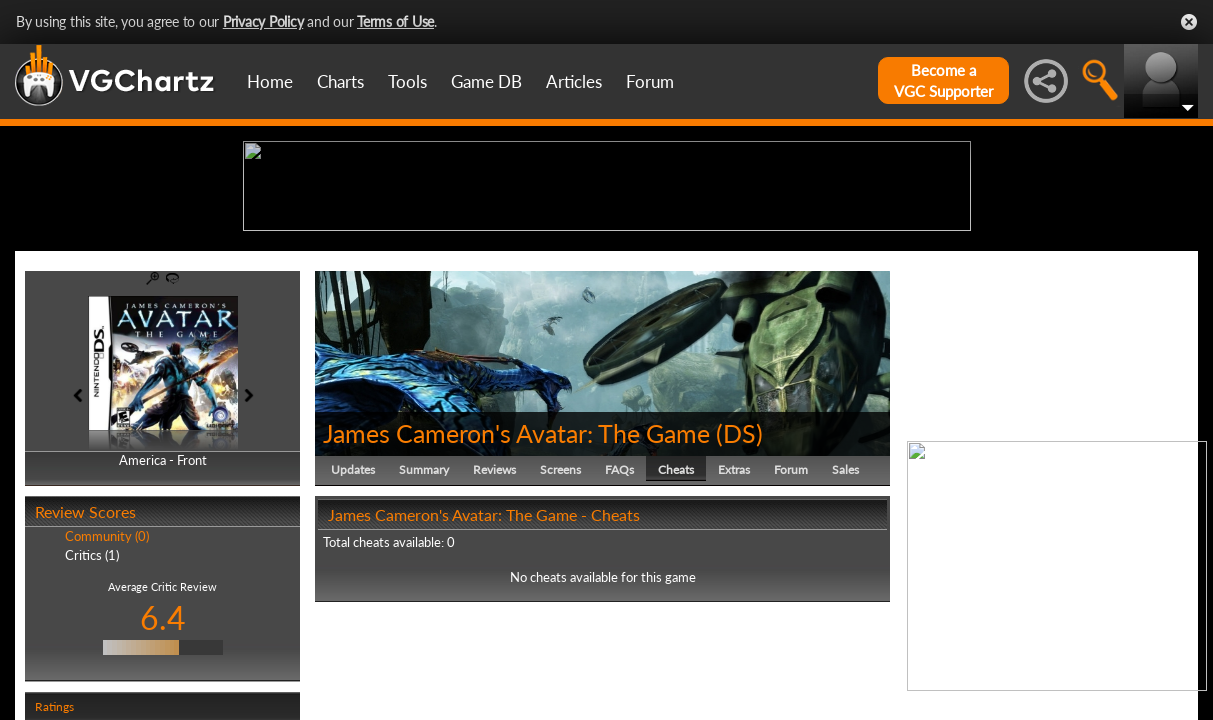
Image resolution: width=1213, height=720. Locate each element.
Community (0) (107, 692)
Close (1189, 22)
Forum (650, 81)
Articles (574, 81)
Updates (353, 624)
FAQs (619, 624)
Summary (424, 624)
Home (270, 81)
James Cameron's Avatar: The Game (516, 588)
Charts (340, 81)
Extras (734, 624)
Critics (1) (92, 710)
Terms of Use (395, 21)
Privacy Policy (263, 21)
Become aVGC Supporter (943, 80)
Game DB (486, 81)
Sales (845, 624)
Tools (407, 81)
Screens (560, 624)
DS (739, 588)
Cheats (676, 624)
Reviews (494, 624)
